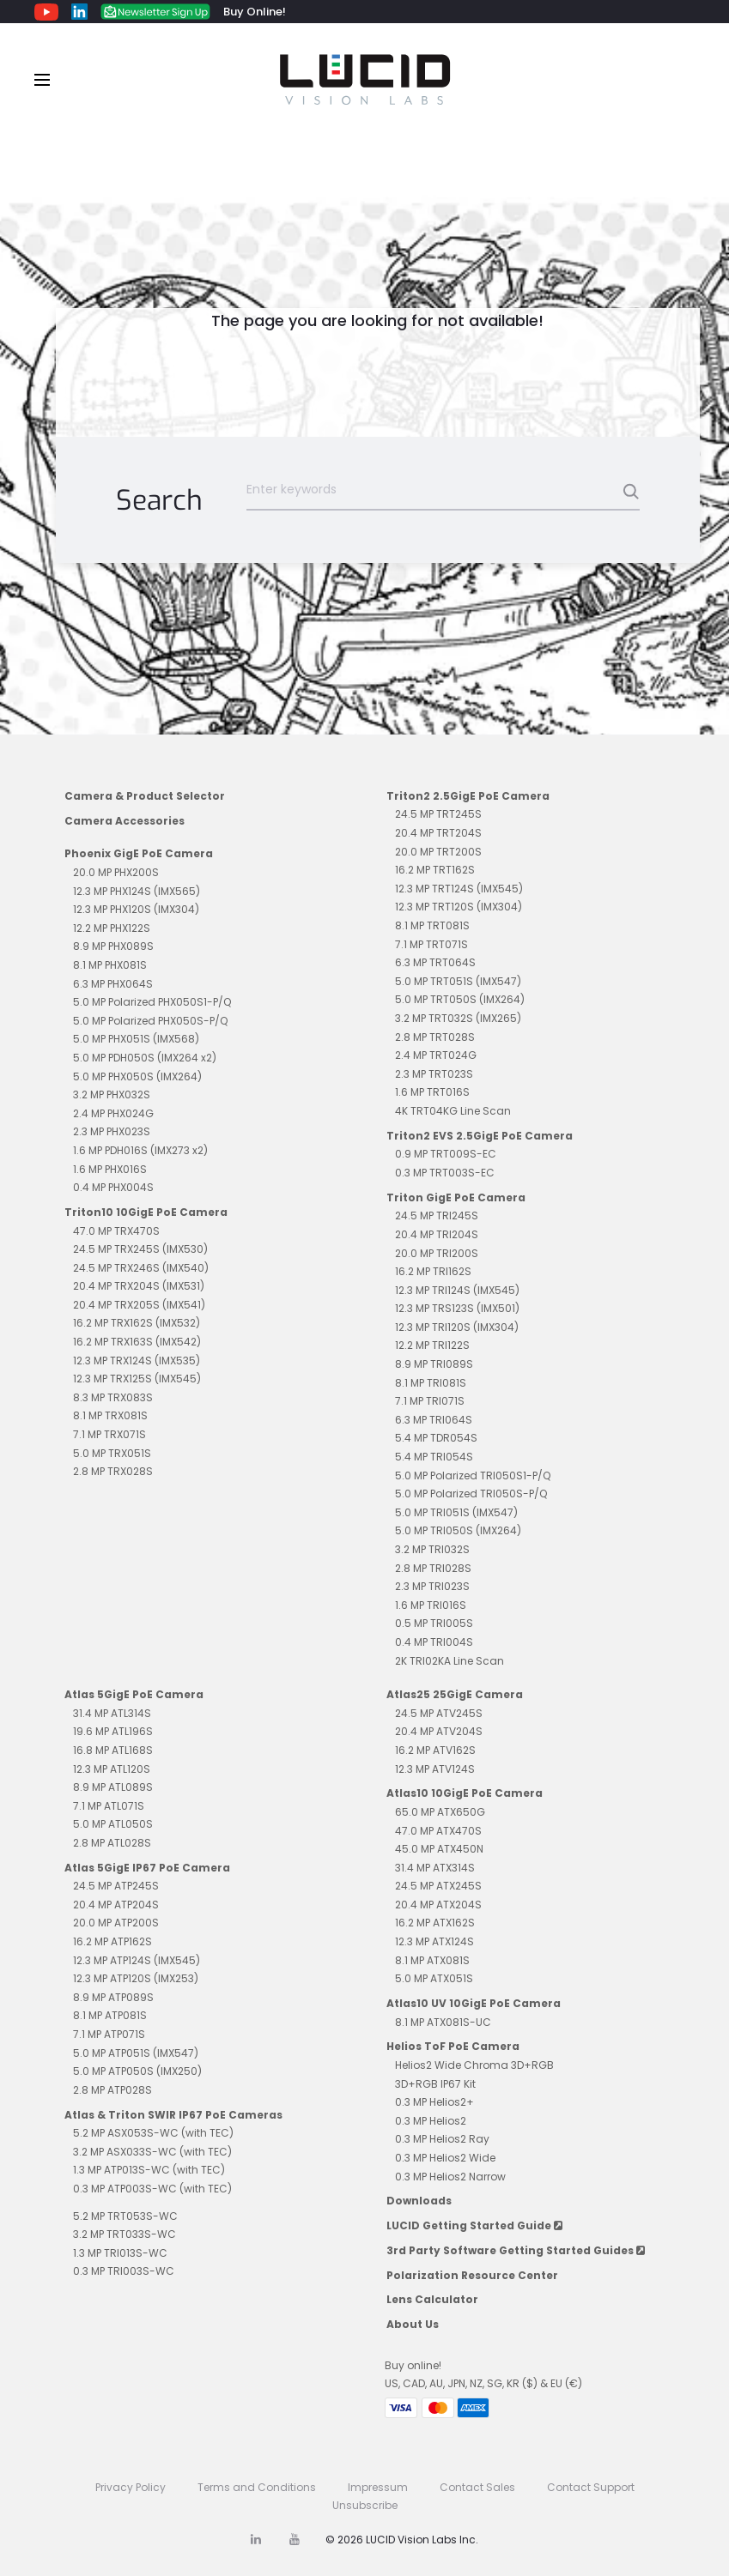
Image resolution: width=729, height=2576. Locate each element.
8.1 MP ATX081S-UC (443, 2022)
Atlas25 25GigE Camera (454, 1694)
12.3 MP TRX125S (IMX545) (137, 1378)
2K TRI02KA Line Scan (449, 1661)
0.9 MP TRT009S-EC (445, 1153)
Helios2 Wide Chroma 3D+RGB (474, 2065)
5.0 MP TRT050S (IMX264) (460, 999)
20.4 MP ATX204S (438, 1904)
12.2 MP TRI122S (432, 1345)
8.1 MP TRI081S (430, 1383)
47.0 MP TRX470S (116, 1231)
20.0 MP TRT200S (438, 851)
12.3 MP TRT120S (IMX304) (458, 906)
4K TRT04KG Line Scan (453, 1111)
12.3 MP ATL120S (111, 1769)
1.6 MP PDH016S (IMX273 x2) (140, 1150)
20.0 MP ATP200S (116, 1922)
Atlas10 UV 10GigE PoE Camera (473, 2003)
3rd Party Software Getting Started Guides (515, 2250)
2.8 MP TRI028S (433, 1568)
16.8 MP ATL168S (113, 1750)
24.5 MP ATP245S (116, 1885)
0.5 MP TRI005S (434, 1623)
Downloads (419, 2200)
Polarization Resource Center (472, 2275)
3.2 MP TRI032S (432, 1549)
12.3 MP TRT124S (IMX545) (459, 888)
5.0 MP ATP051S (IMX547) (135, 2053)
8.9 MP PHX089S (113, 946)
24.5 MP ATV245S (439, 1713)
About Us (412, 2324)
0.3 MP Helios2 (430, 2120)
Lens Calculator (432, 2299)
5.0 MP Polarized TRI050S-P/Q (471, 1493)
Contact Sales (477, 2487)
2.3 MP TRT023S (434, 1074)
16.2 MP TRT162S (435, 869)
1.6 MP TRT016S (432, 1092)
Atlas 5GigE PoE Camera (134, 1694)
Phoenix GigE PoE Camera (138, 853)
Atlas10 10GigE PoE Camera (464, 1793)
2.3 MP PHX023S (111, 1131)
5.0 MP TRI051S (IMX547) (456, 1512)
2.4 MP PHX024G (113, 1113)
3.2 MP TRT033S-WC (124, 2234)
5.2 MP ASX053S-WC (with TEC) (153, 2133)
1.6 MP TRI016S (430, 1605)
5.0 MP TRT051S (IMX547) (458, 981)
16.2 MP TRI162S (433, 1271)
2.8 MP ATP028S (112, 2090)
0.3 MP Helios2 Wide (445, 2157)
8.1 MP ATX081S (432, 1960)
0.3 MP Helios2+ (434, 2102)
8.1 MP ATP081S (110, 2015)
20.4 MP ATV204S (439, 1731)
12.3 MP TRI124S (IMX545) (457, 1290)
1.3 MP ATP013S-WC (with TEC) (149, 2169)
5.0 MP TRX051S (112, 1453)
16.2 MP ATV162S (435, 1750)
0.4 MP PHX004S (113, 1187)
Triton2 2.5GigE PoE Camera (468, 796)
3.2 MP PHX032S (111, 1094)
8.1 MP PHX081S (110, 965)
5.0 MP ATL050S (113, 1824)
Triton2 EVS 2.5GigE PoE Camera (479, 1135)
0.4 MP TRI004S (434, 1642)
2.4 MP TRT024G (436, 1055)
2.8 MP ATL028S (112, 1842)
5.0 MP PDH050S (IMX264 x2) (144, 1057)
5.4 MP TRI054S (434, 1456)
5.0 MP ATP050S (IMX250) (137, 2071)
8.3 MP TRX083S (113, 1397)
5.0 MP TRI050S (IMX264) (458, 1530)
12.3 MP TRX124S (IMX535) (136, 1360)
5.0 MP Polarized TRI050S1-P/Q (472, 1475)
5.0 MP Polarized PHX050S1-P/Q (152, 1002)
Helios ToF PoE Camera (452, 2046)
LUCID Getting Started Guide (474, 2225)
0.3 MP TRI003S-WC (123, 2271)
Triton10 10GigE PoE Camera (146, 1212)
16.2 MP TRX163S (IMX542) (137, 1341)
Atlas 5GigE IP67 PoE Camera (147, 1867)
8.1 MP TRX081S (110, 1415)
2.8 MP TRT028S (435, 1037)
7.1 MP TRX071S (109, 1434)
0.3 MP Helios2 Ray (442, 2139)
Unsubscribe (365, 2505)
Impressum (378, 2487)
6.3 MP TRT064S (435, 962)
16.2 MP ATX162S (435, 1922)
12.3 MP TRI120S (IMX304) (457, 1327)
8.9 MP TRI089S (434, 1364)
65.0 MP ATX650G (440, 1812)
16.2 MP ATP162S (112, 1941)
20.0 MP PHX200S (116, 872)
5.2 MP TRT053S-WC (125, 2216)
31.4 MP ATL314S (112, 1713)
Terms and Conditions (256, 2487)
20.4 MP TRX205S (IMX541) (139, 1304)
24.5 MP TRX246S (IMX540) (141, 1268)
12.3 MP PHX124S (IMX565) (136, 891)
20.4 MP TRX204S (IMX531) (138, 1286)
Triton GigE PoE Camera (455, 1197)
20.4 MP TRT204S (438, 832)
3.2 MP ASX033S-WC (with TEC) (152, 2151)
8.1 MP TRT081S (432, 925)
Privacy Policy (130, 2487)
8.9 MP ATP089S (113, 1997)
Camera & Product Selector (144, 796)
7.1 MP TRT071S (431, 944)
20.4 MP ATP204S (116, 1904)
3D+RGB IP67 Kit (435, 2084)
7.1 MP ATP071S (109, 2034)
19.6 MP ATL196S (113, 1731)
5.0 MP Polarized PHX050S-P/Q (150, 1020)
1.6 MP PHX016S (110, 1169)
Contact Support (591, 2487)
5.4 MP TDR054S (436, 1437)
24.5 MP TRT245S (438, 814)
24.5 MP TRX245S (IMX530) (140, 1249)
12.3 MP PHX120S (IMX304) (136, 909)
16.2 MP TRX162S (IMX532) (136, 1322)
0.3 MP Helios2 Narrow (450, 2176)
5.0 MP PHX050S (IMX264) (137, 1076)
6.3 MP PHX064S (113, 984)
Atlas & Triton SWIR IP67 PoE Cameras (173, 2114)
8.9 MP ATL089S (113, 1787)
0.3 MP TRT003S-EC (445, 1172)
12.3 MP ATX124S (434, 1941)
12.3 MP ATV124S (435, 1769)
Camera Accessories (124, 820)
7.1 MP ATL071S (108, 1806)
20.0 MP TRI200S (436, 1253)
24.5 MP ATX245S (438, 1885)
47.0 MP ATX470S (438, 1830)
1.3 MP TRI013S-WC (120, 2253)
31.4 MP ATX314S (435, 1867)
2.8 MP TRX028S (113, 1471)
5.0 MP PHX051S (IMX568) (136, 1038)
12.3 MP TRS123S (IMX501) (457, 1308)
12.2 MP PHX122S (111, 928)
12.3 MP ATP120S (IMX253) (135, 1978)
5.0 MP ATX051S (434, 1978)
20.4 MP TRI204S (436, 1234)
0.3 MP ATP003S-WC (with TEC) (152, 2188)
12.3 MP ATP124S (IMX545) (136, 1960)
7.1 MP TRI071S (430, 1401)
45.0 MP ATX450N (439, 1848)
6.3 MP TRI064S (433, 1419)
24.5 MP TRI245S (436, 1215)
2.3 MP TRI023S (432, 1586)
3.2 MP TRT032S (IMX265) (458, 1018)
